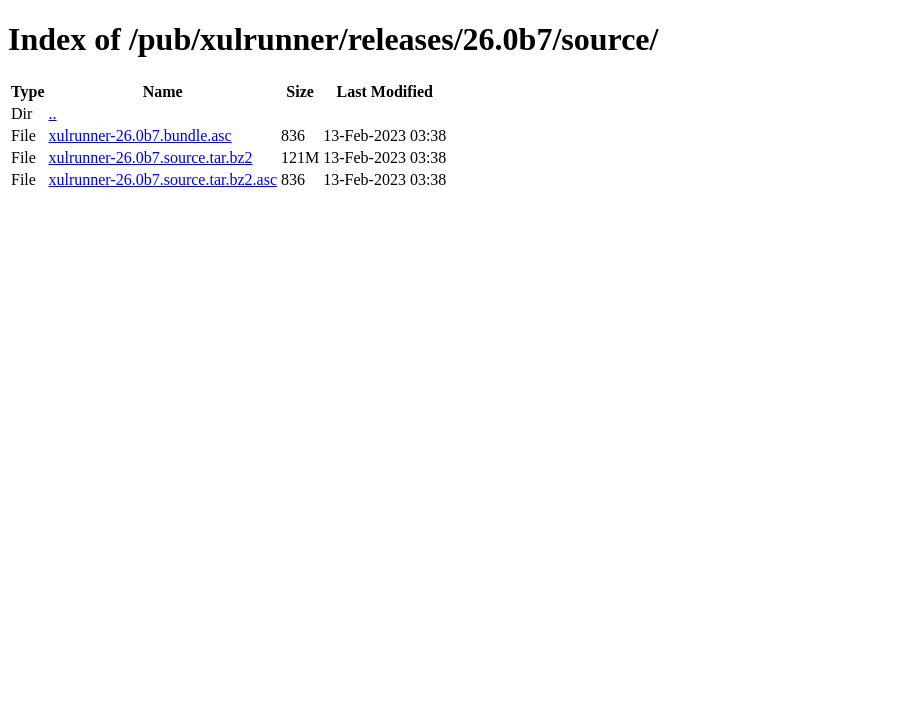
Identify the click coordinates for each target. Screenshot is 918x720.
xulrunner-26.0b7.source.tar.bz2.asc (162, 179)
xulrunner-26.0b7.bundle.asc (139, 135)
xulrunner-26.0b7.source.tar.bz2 (150, 157)
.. (52, 113)
